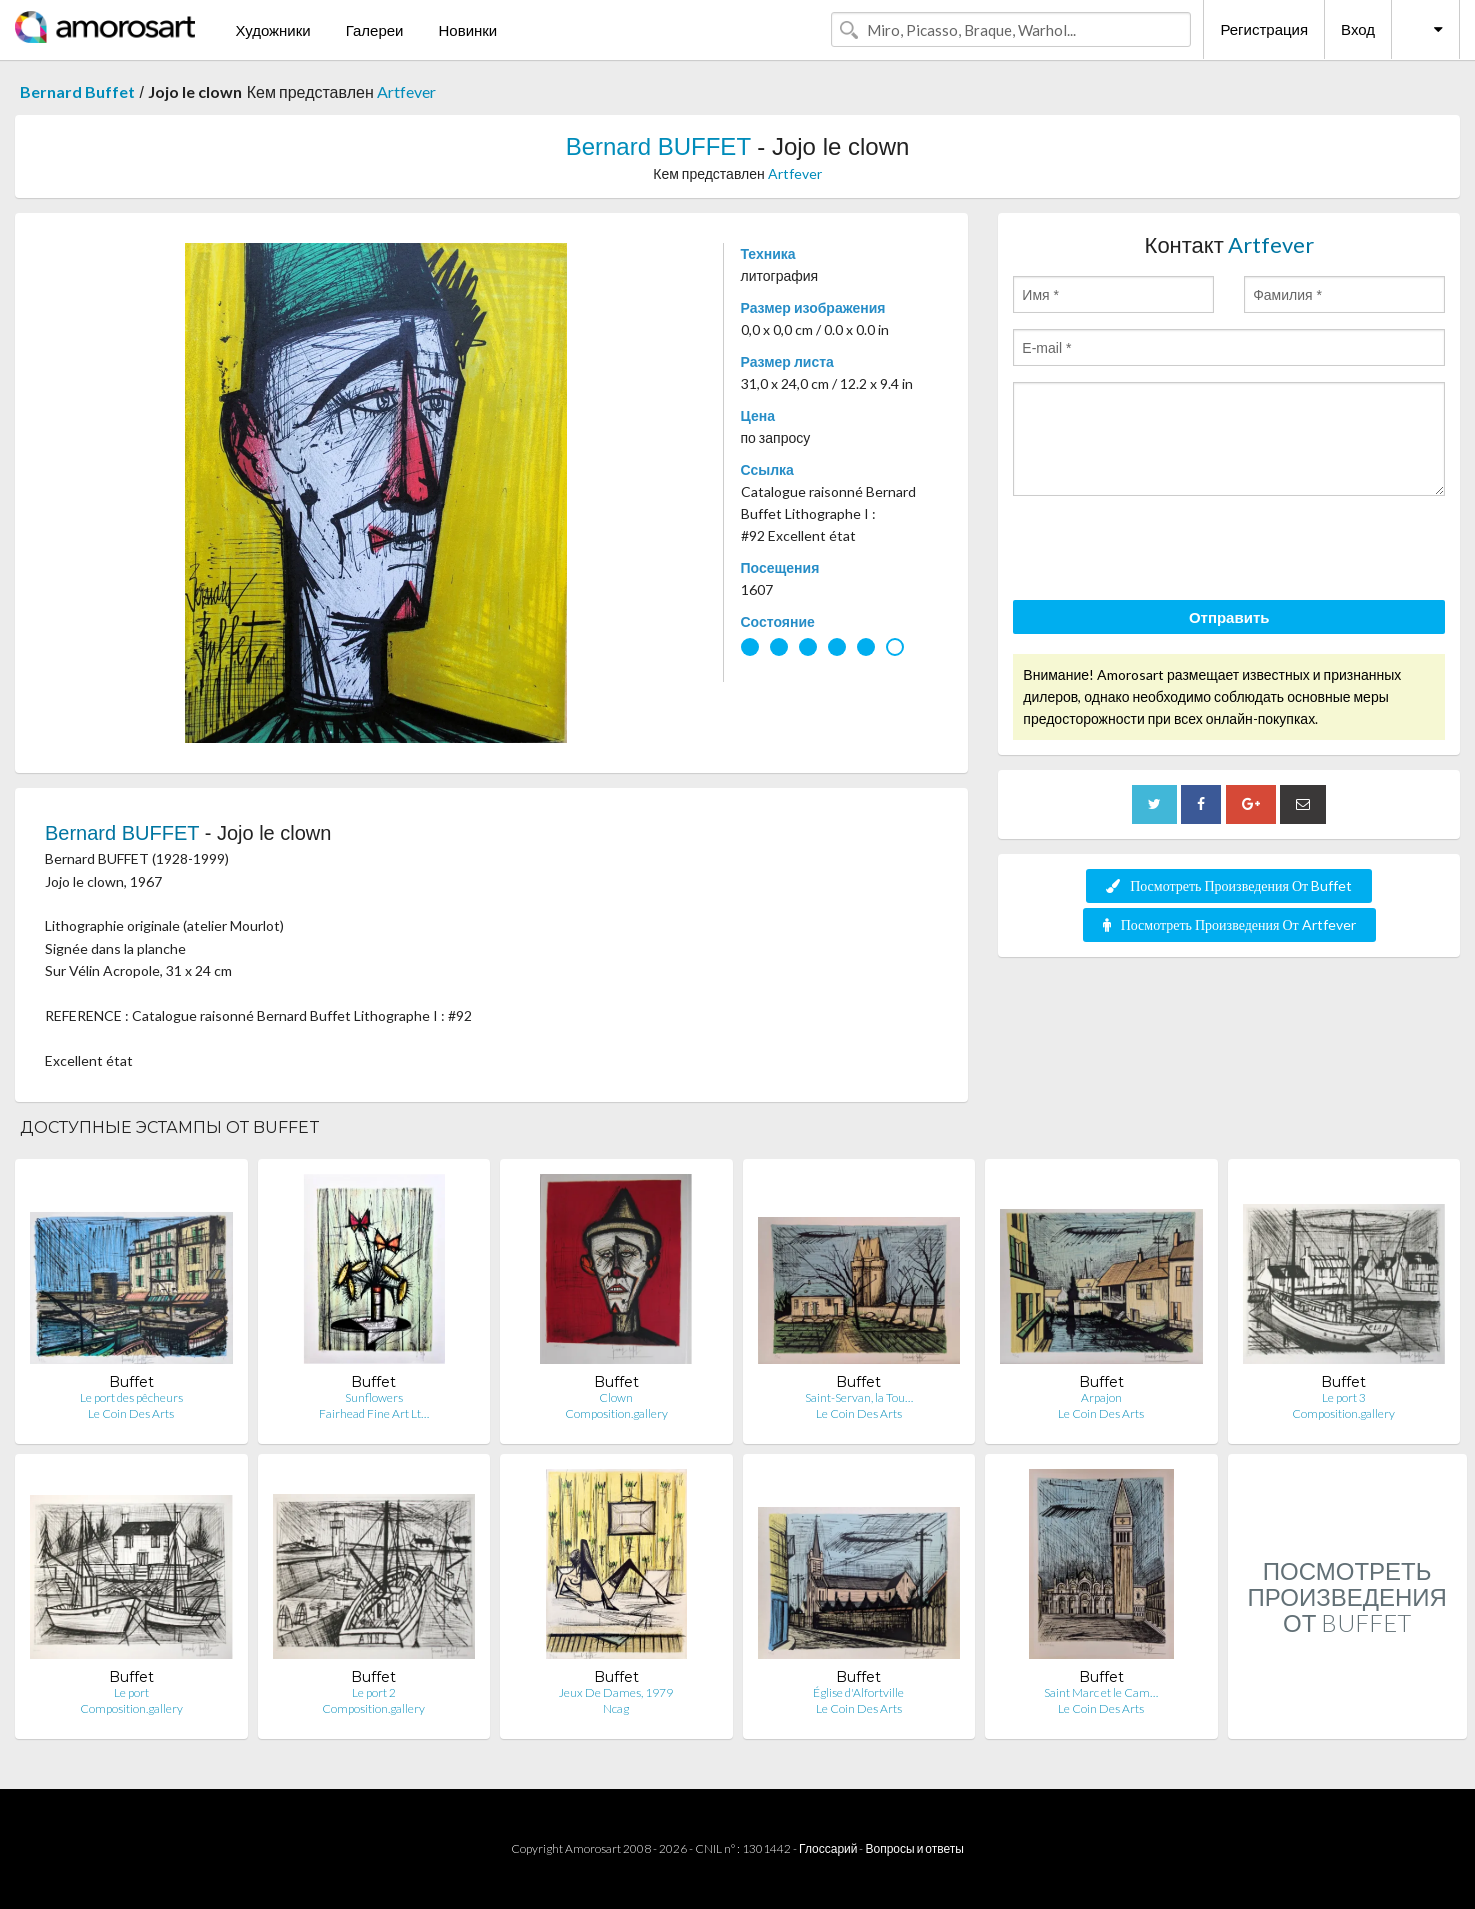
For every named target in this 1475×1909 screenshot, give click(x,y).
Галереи (375, 30)
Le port (131, 1692)
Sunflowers (374, 1397)
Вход (1358, 29)
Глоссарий (828, 1848)
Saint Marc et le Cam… (1101, 1692)
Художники (272, 30)
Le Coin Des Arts (131, 1413)
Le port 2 (374, 1692)
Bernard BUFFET (658, 146)
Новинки (467, 30)
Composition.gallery (616, 1413)
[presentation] (1165, 551)
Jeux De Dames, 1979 (616, 1692)
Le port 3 (1344, 1397)
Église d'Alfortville (858, 1692)
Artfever (406, 91)
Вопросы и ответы (914, 1848)
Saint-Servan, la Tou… (859, 1397)
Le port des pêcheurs (131, 1397)
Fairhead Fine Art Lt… (374, 1413)
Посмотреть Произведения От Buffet (1229, 885)
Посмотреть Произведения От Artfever (1229, 924)
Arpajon (1101, 1397)
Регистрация (1264, 29)
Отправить (1229, 617)
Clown (616, 1397)
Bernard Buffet (77, 91)
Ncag (616, 1708)
